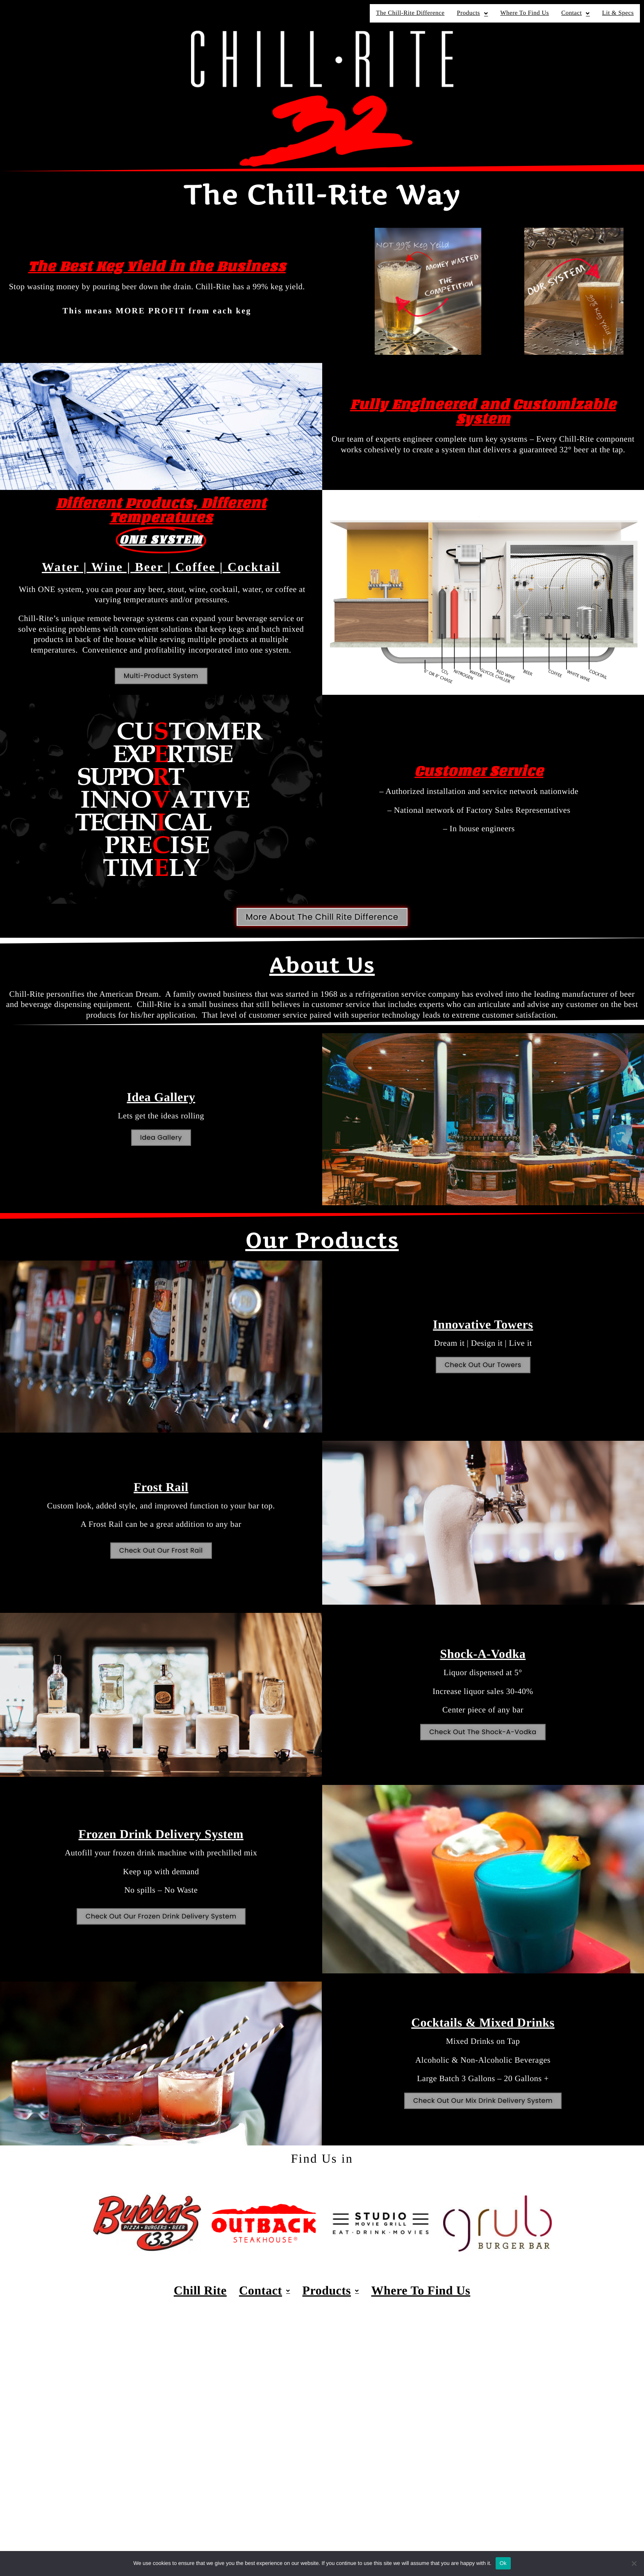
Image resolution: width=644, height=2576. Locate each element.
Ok (503, 2563)
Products (472, 13)
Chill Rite (200, 2290)
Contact (575, 13)
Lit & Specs (618, 13)
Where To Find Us (524, 13)
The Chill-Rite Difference (410, 13)
